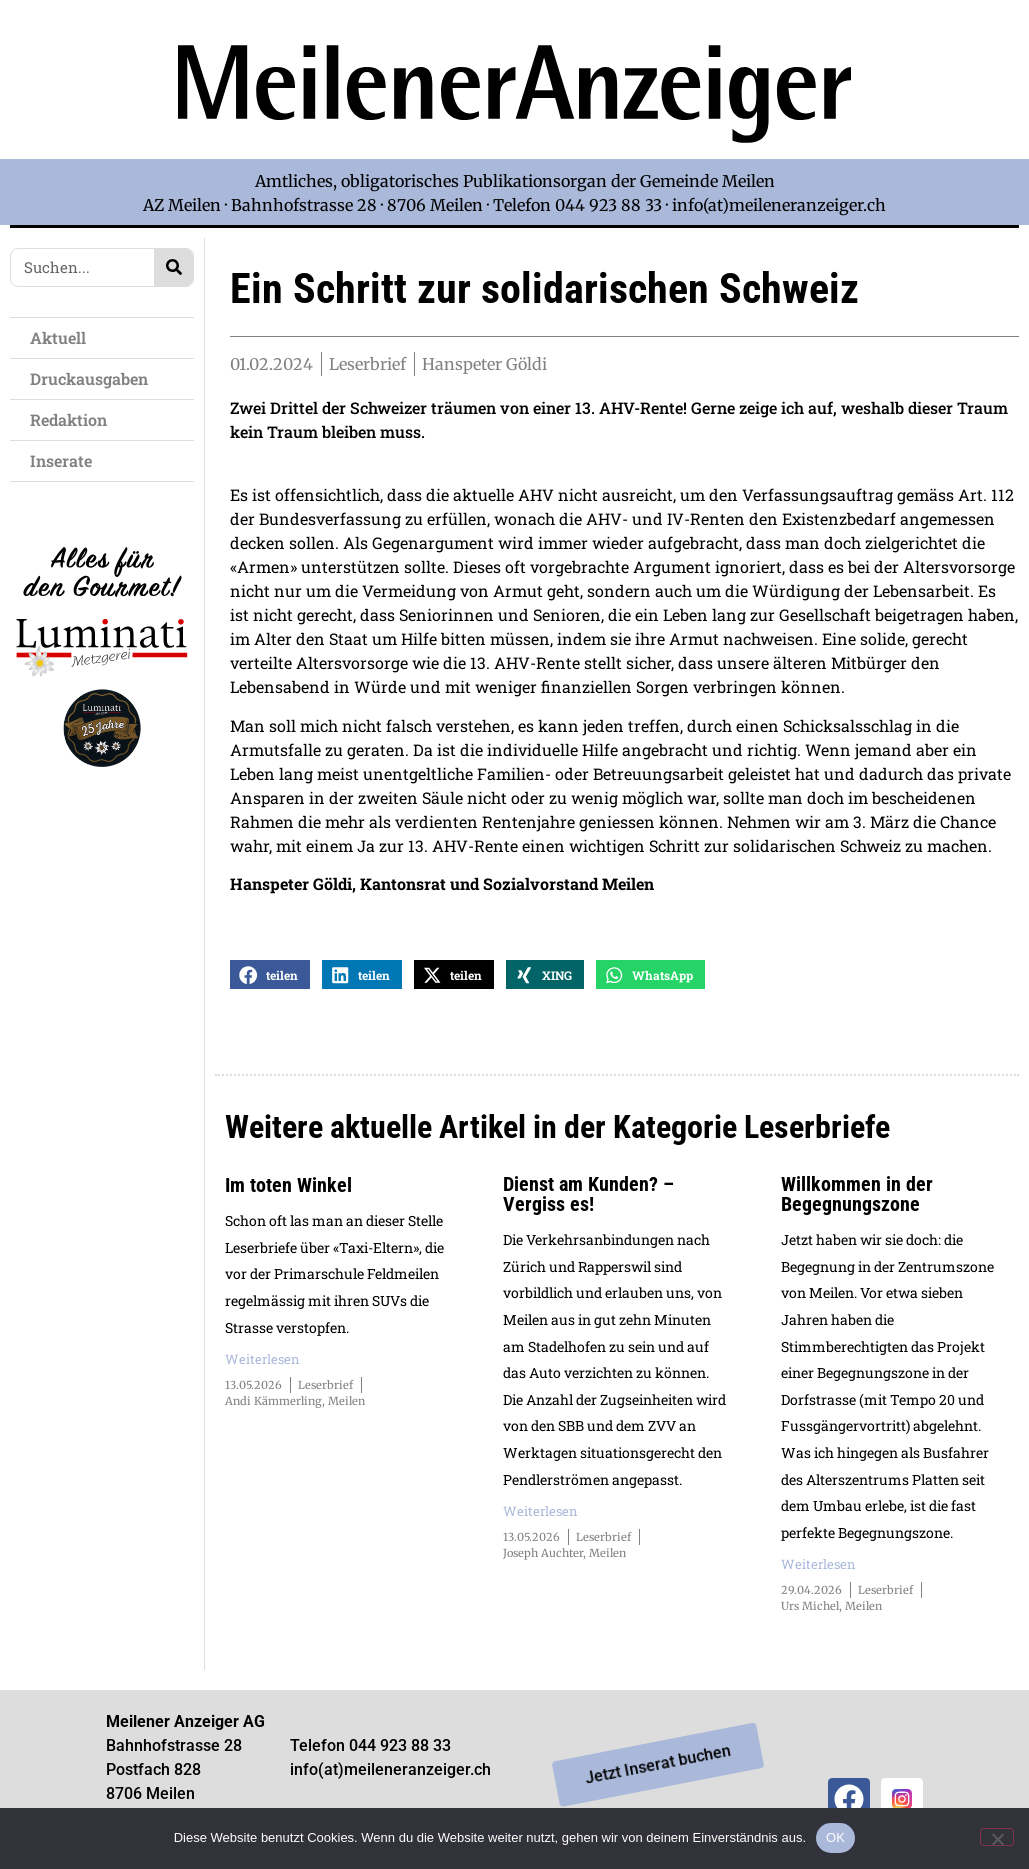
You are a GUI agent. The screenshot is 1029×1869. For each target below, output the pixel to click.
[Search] (173, 267)
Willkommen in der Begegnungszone (857, 1202)
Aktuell (63, 337)
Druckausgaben (89, 378)
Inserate (66, 460)
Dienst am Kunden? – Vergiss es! (588, 1202)
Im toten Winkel (288, 1193)
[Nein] (997, 1837)
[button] (270, 982)
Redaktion (73, 419)
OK (835, 1837)
